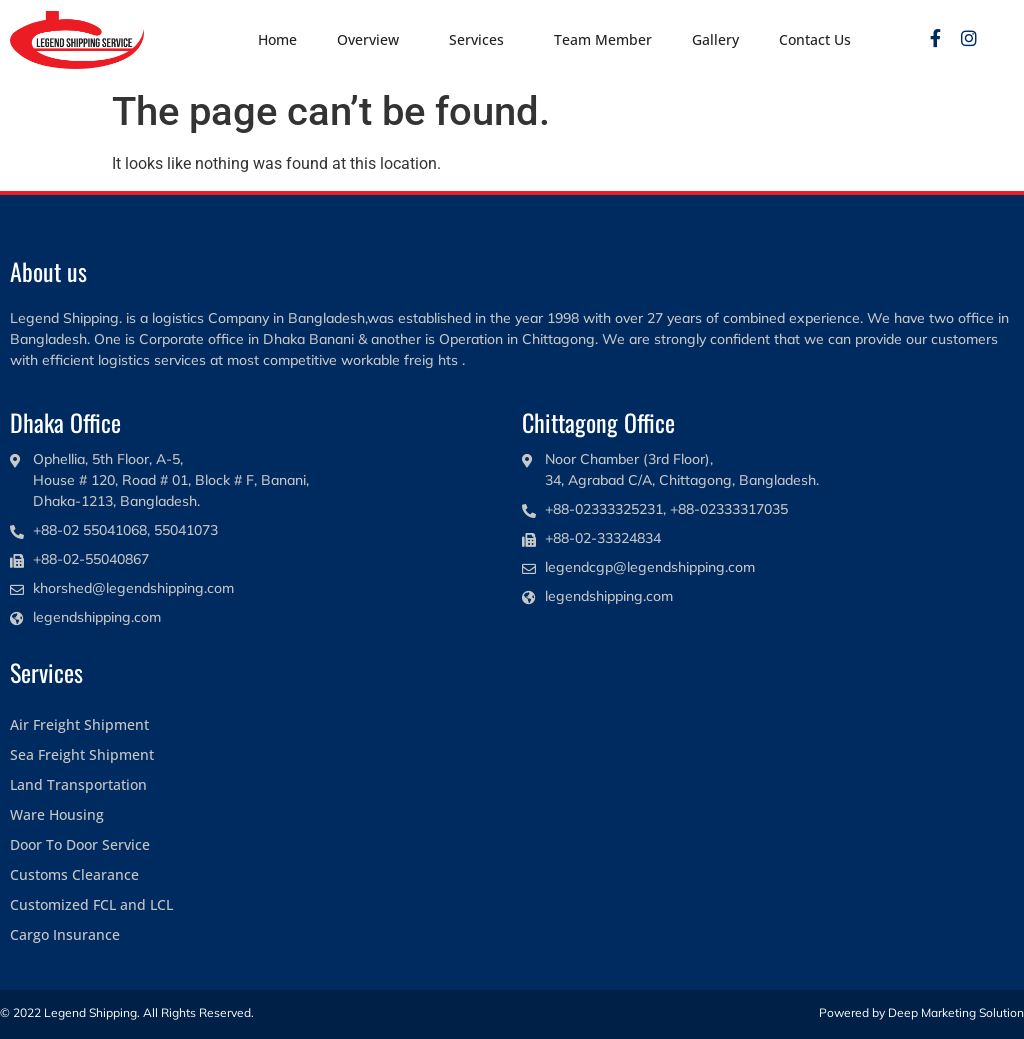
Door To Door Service (80, 844)
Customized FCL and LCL (91, 904)
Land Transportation (78, 784)
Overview (373, 40)
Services (481, 40)
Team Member (603, 39)
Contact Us (815, 39)
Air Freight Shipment (79, 724)
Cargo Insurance (65, 934)
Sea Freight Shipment (82, 754)
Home (277, 39)
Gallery (715, 39)
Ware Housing (57, 814)
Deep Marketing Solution (956, 1012)
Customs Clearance (74, 874)
